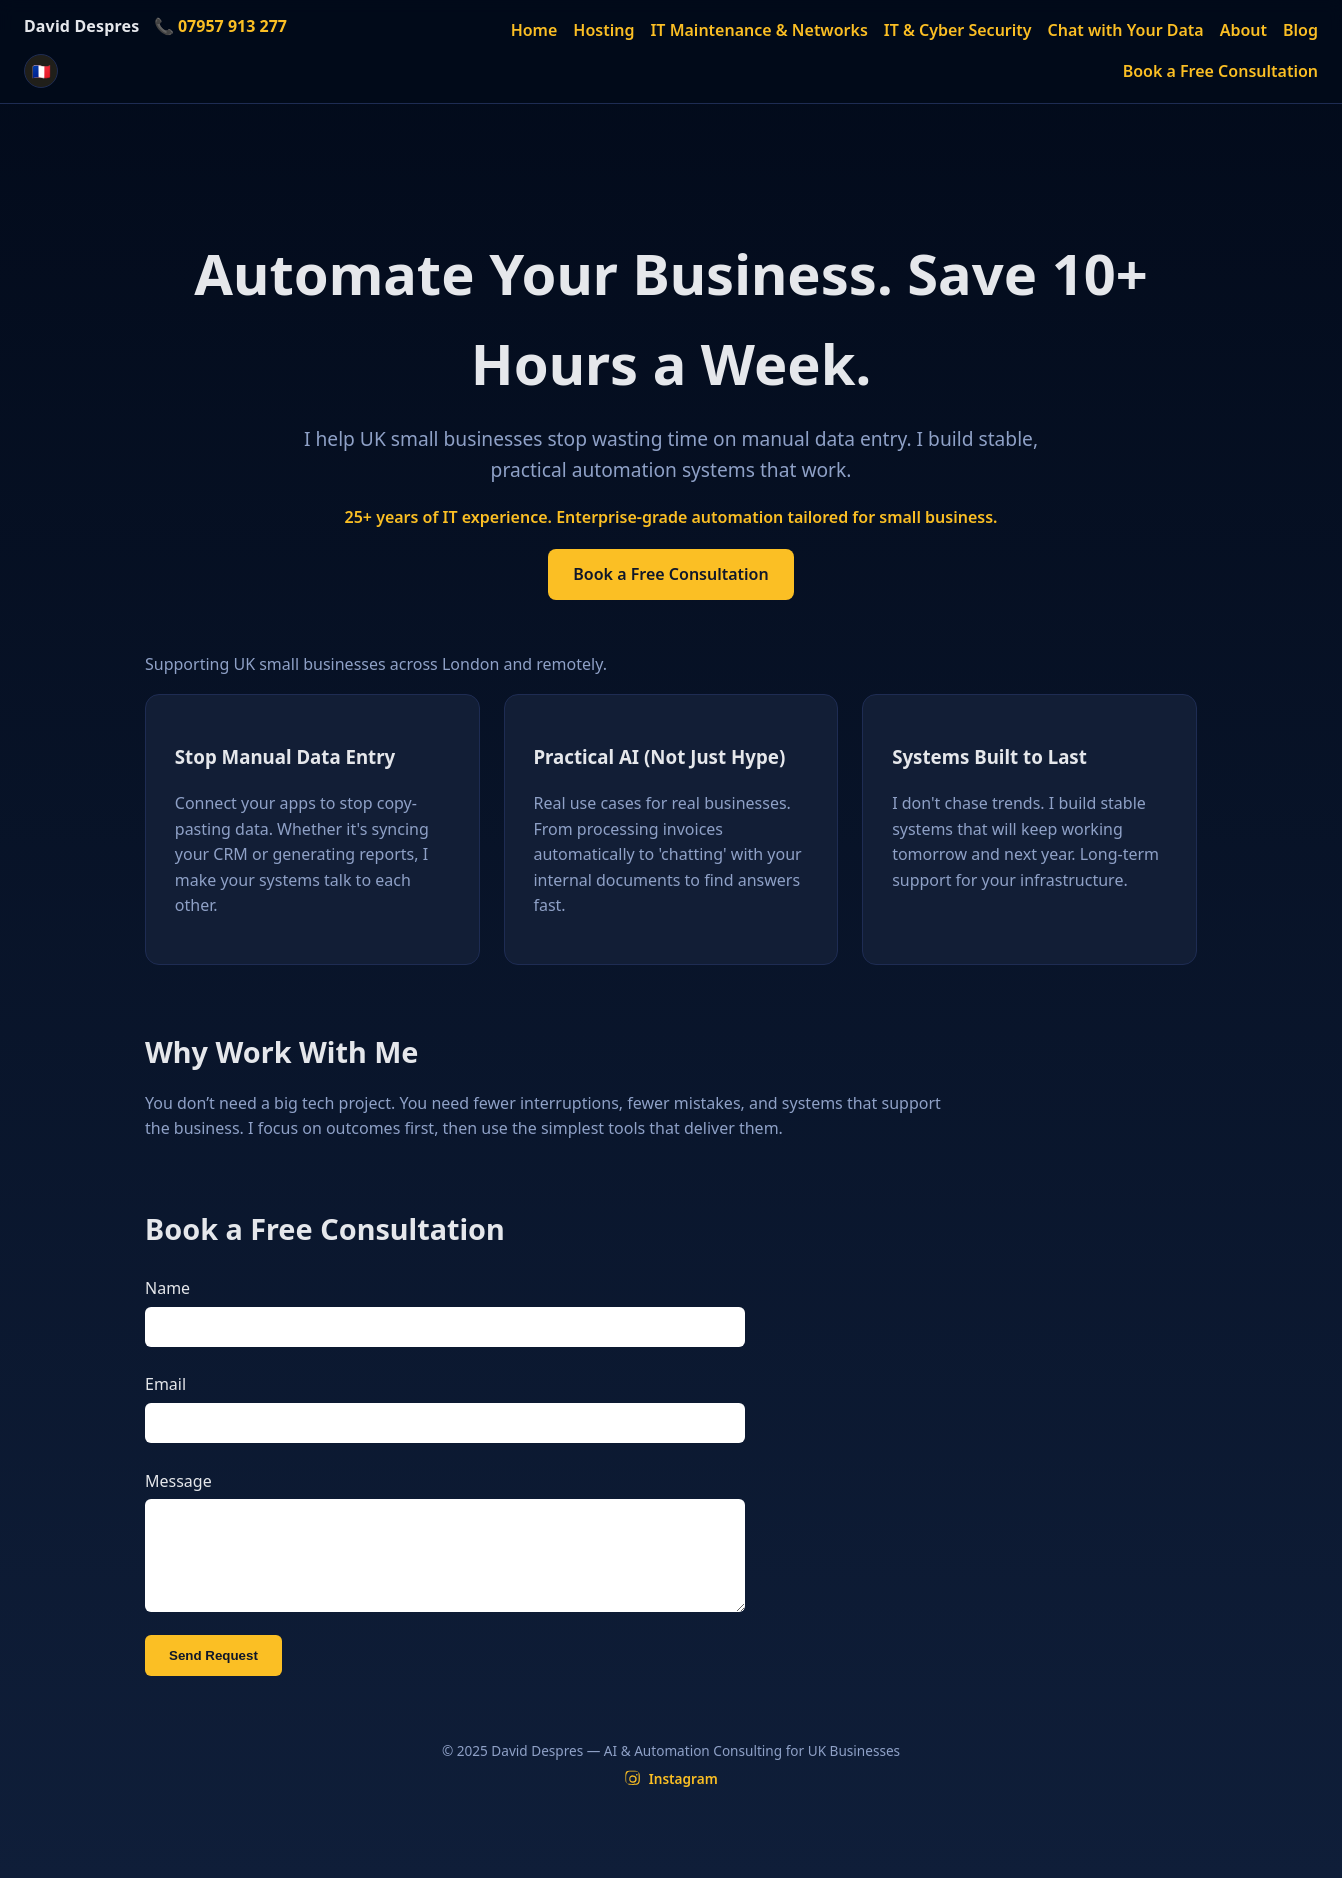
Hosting (603, 30)
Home (534, 30)
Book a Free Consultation (1220, 71)
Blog (1300, 30)
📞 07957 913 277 (220, 26)
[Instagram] (670, 1799)
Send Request (213, 1675)
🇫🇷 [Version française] (41, 71)
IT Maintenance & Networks (758, 30)
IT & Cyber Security (958, 30)
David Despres (81, 26)
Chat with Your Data (1126, 30)
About (1243, 30)
